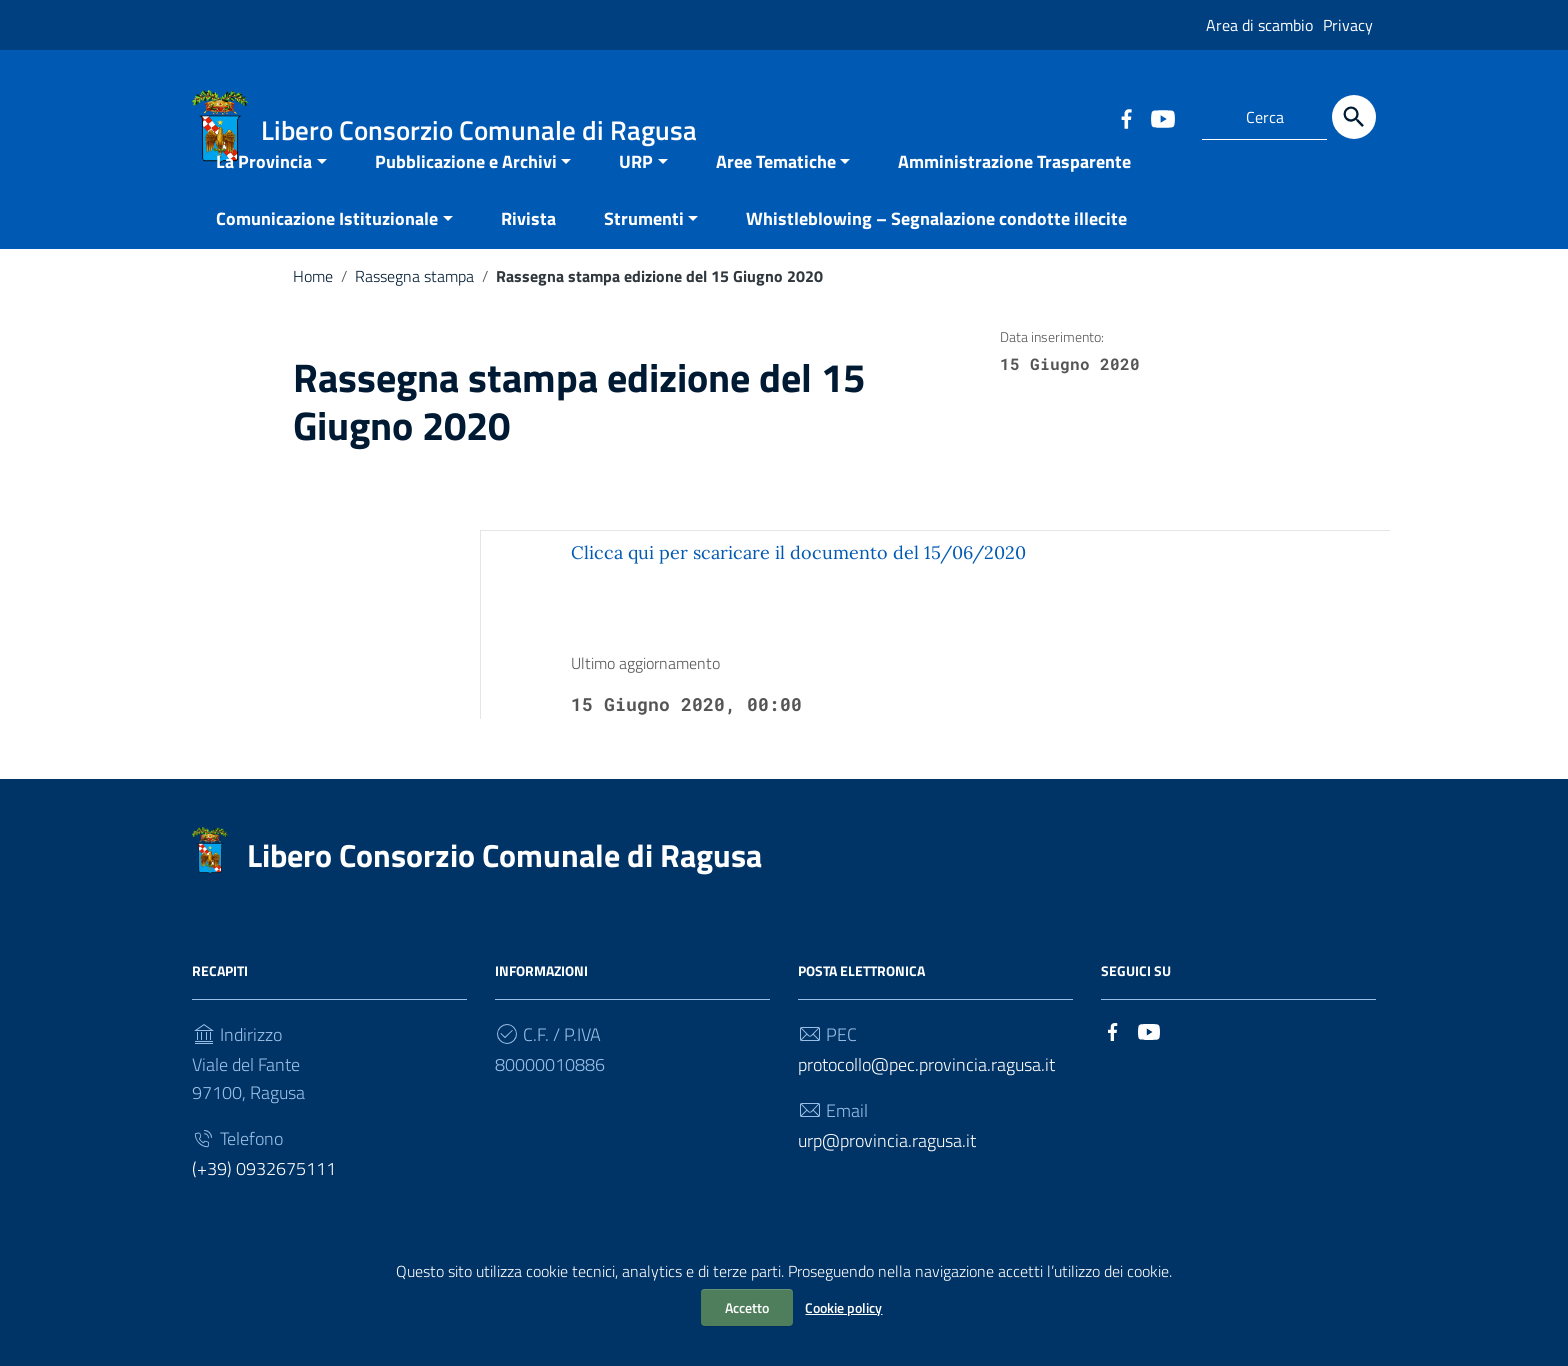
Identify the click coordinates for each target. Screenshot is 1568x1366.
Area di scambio (1259, 25)
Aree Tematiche (776, 197)
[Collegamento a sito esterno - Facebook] (1126, 117)
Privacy (1348, 25)
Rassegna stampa (414, 312)
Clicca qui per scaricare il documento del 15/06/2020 (798, 588)
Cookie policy (843, 1307)
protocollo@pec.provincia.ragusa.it (926, 1100)
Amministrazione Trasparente (1014, 197)
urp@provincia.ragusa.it (887, 1176)
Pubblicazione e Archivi (466, 197)
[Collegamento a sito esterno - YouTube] (1162, 117)
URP (636, 197)
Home (313, 312)
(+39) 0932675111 (264, 1204)
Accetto (747, 1307)
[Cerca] (1354, 117)
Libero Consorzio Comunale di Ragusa (504, 891)
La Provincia (264, 197)
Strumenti (644, 254)
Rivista (528, 254)
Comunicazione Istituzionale (327, 254)
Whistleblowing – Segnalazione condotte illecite (936, 254)
